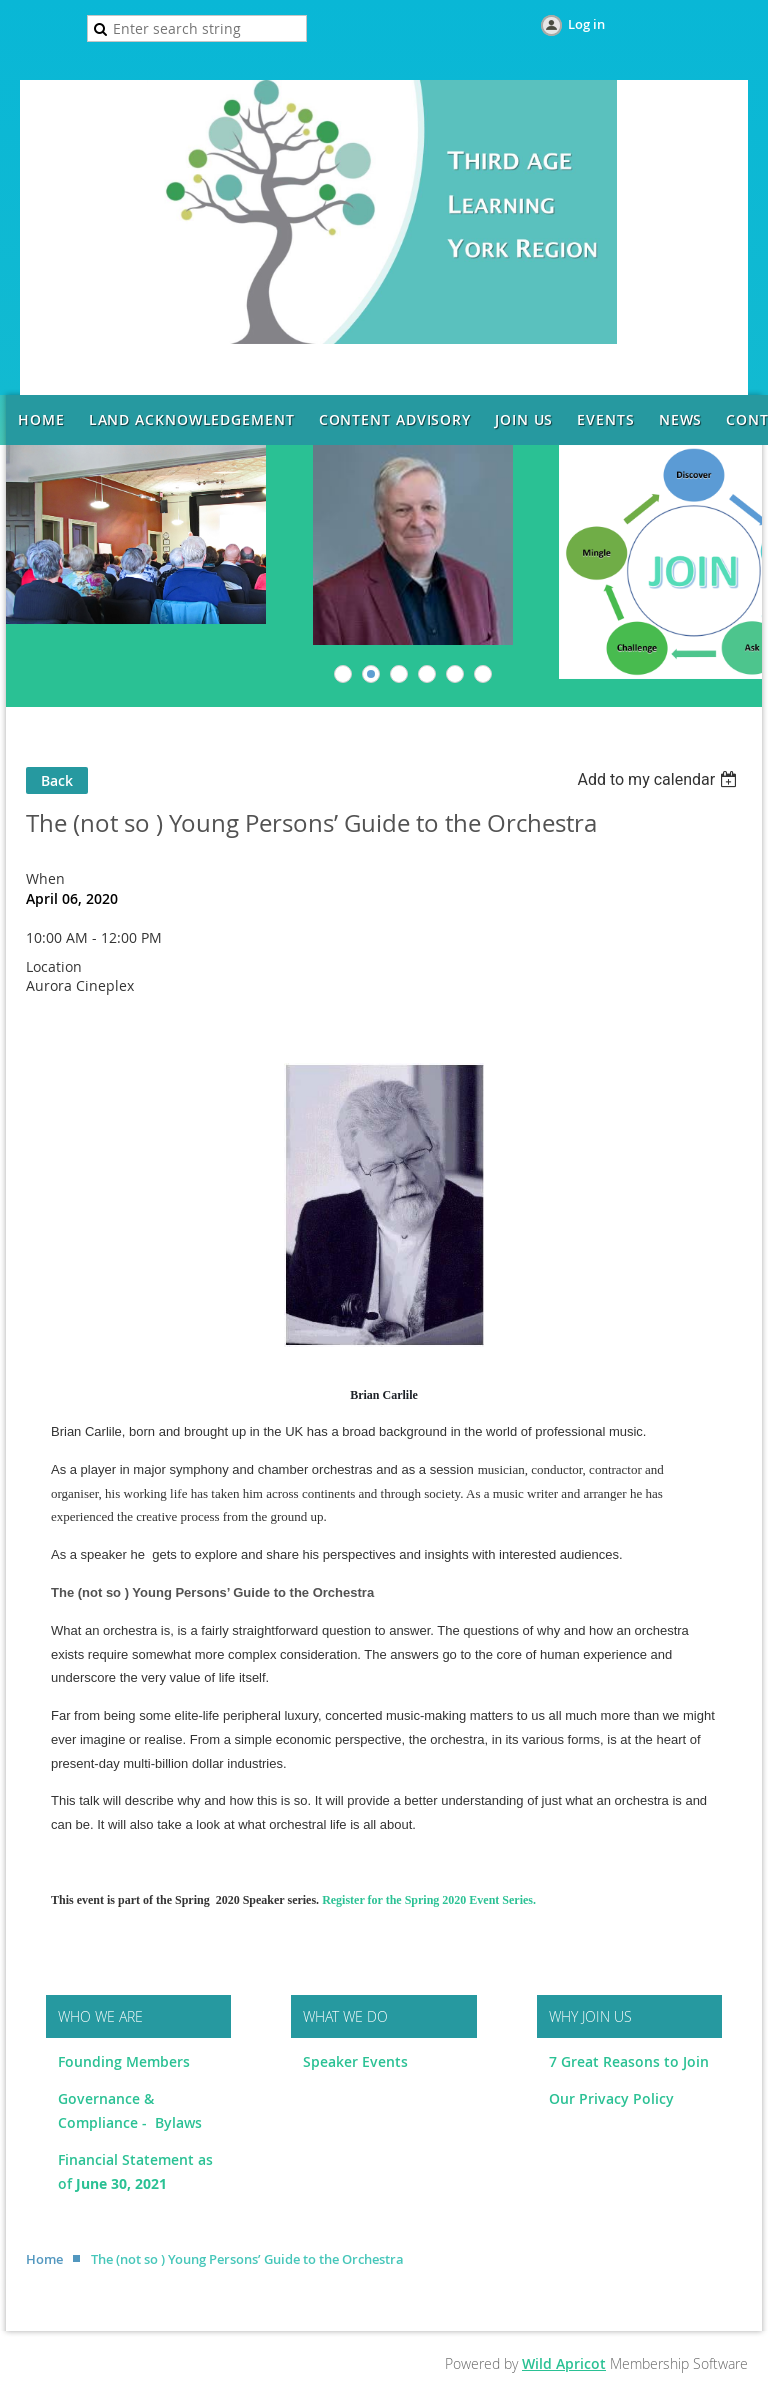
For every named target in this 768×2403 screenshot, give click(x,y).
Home (44, 2259)
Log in (586, 24)
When (45, 878)
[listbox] (659, 779)
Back (57, 780)
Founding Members (124, 2061)
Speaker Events (357, 2061)
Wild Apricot (564, 2363)
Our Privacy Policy (611, 2098)
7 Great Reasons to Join (629, 2061)
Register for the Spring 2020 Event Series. (429, 1900)
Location (54, 966)
